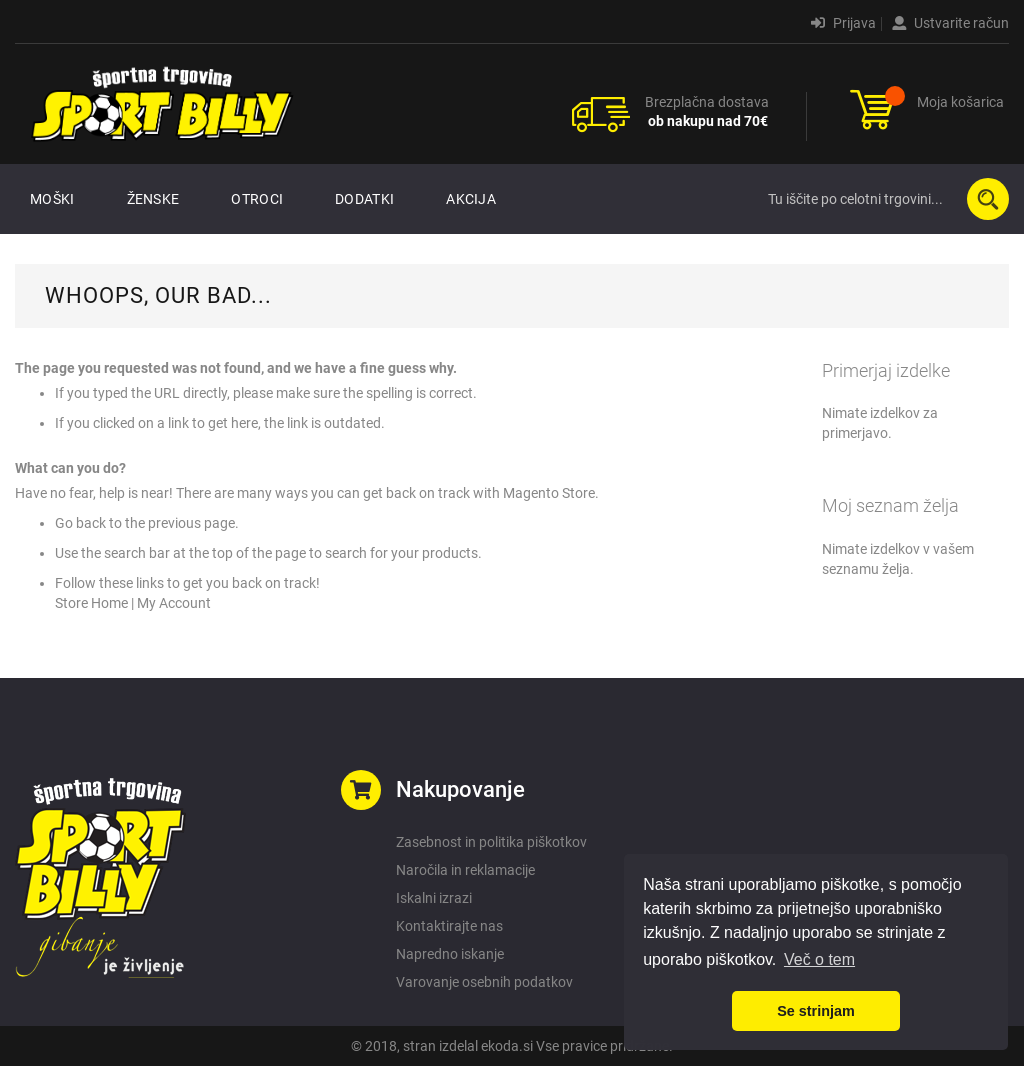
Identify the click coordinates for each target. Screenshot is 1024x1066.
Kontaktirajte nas (449, 926)
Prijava (843, 23)
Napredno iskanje (450, 954)
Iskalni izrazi (434, 898)
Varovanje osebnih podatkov (484, 982)
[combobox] (884, 199)
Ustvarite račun (950, 23)
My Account (174, 603)
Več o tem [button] (819, 959)
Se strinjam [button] (816, 1011)
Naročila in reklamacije (465, 870)
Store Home (91, 603)
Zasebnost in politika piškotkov (491, 842)
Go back (80, 523)
